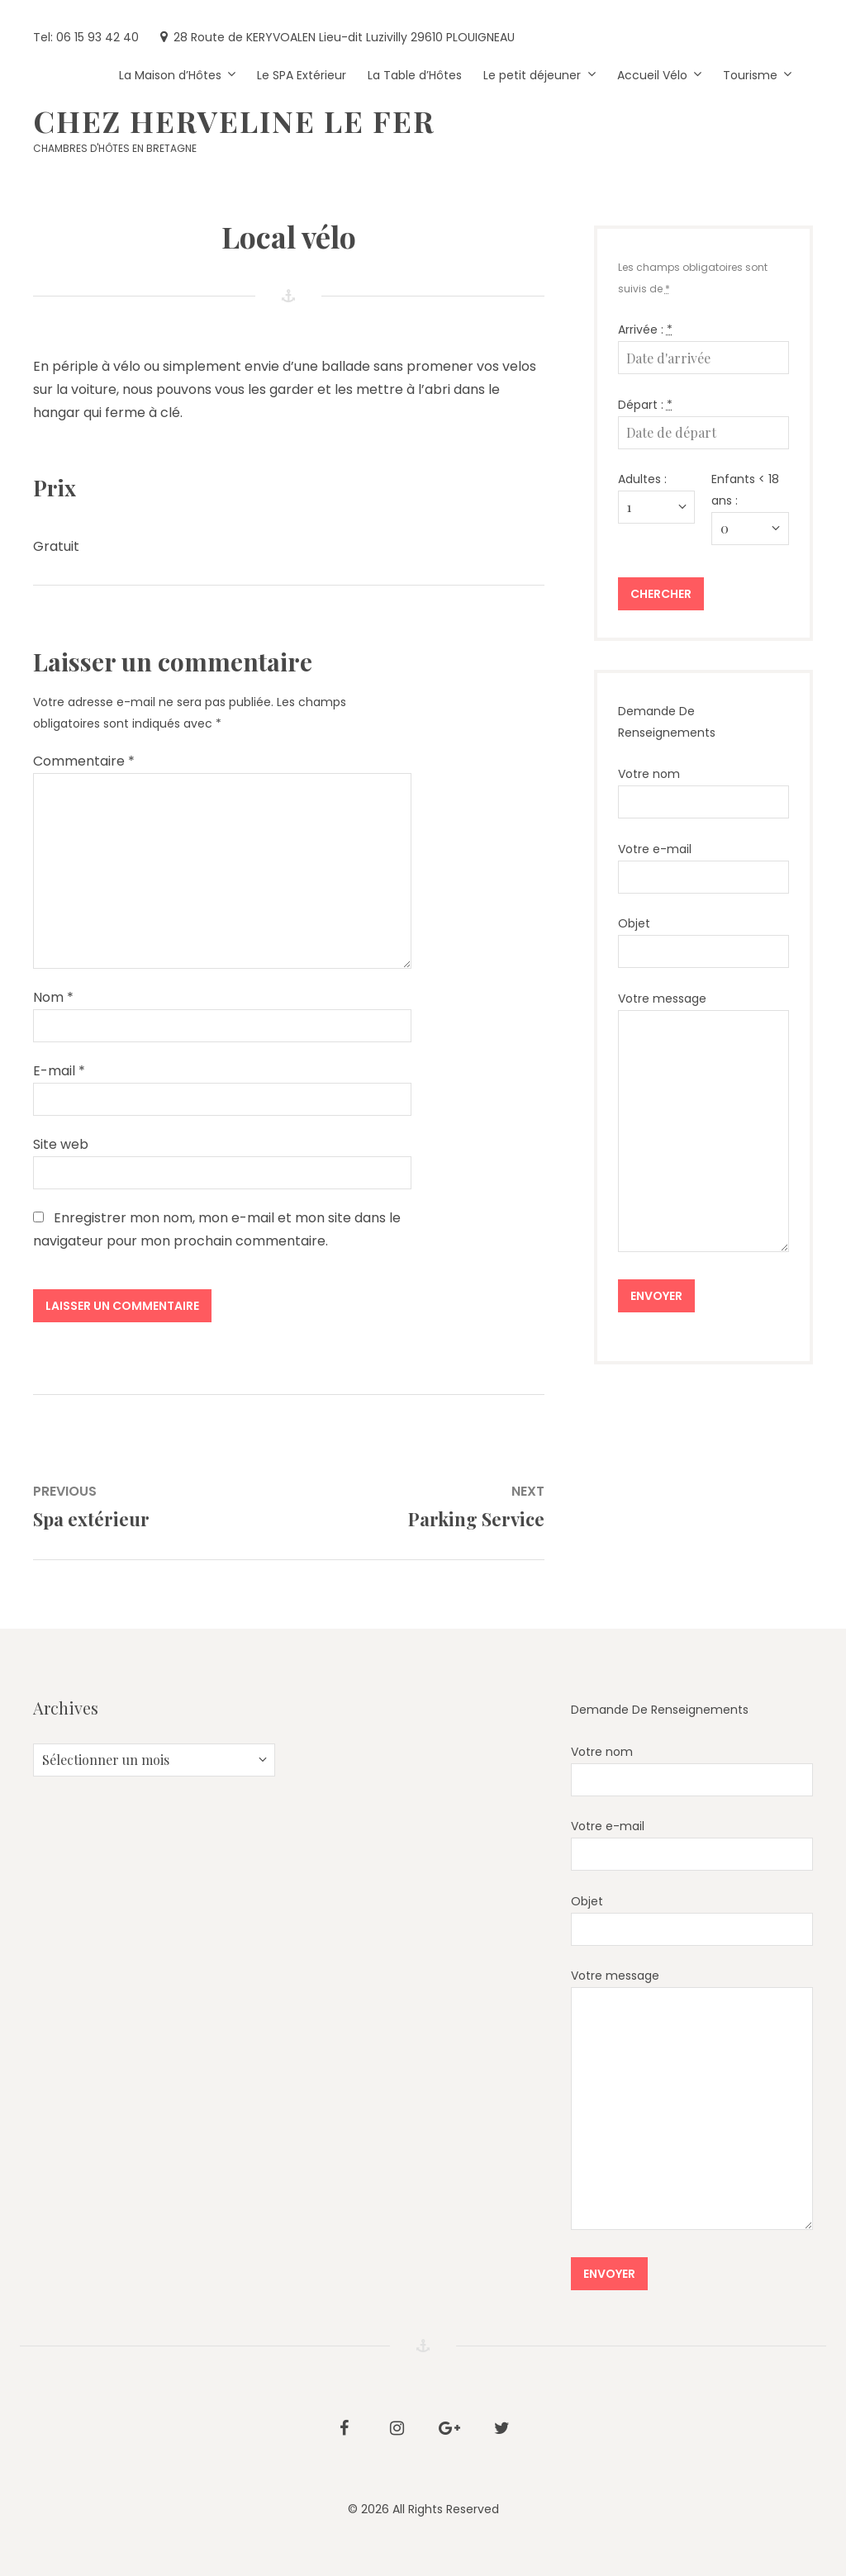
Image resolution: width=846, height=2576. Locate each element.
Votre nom (703, 792)
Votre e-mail (703, 867)
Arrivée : (645, 329)
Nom (53, 997)
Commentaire (84, 761)
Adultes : (642, 479)
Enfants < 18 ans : (745, 490)
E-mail (59, 1070)
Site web (60, 1144)
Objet (703, 941)
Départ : (645, 404)
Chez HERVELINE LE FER (234, 120)
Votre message (703, 1121)
